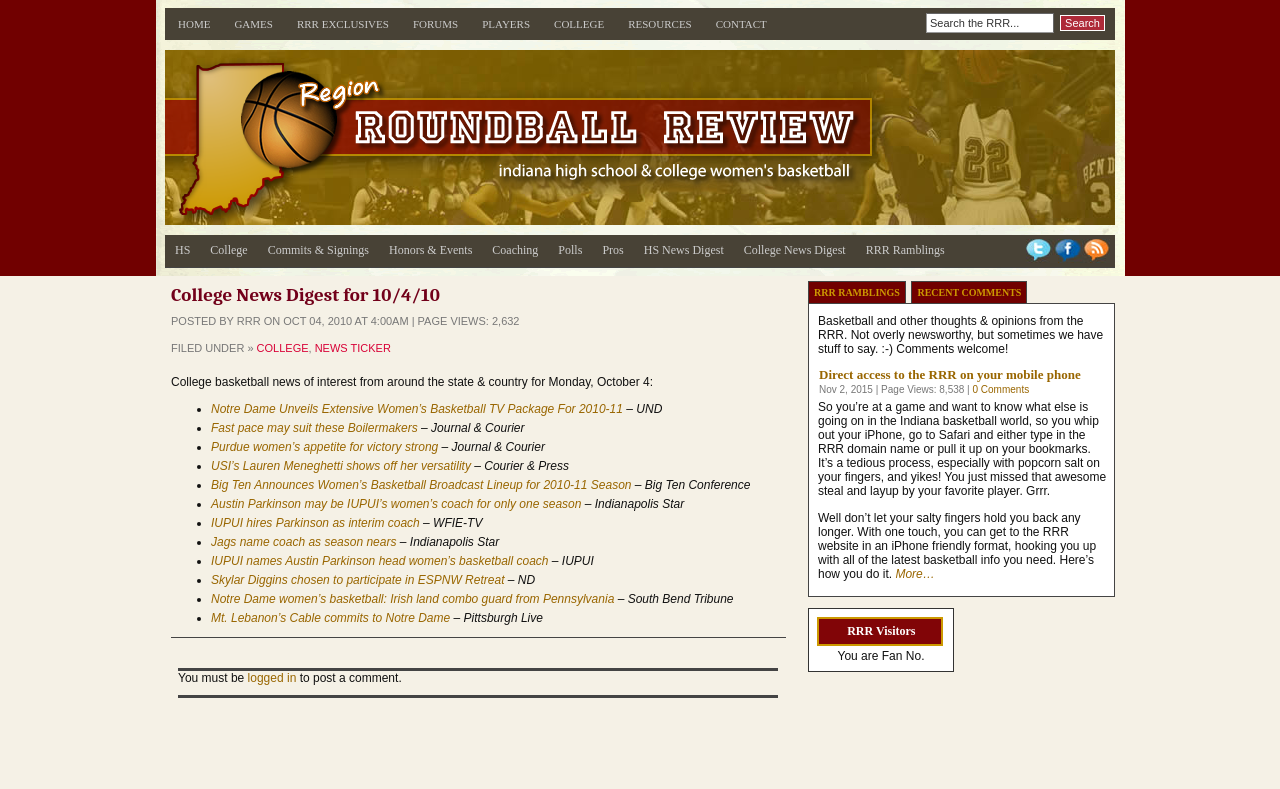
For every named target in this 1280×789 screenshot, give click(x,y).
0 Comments (1000, 389)
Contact (741, 24)
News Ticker (353, 348)
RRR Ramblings (905, 250)
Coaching (515, 250)
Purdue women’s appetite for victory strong (324, 447)
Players (506, 24)
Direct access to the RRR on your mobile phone (950, 374)
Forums (435, 24)
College (579, 24)
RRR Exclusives (343, 24)
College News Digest (795, 250)
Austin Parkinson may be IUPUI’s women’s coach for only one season (396, 504)
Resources (660, 24)
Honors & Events (430, 250)
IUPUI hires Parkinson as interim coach (315, 523)
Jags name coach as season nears (303, 542)
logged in (272, 678)
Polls (570, 250)
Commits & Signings (318, 250)
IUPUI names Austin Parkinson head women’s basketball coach (380, 561)
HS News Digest (684, 250)
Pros (612, 250)
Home (194, 24)
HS (182, 250)
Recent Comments (969, 292)
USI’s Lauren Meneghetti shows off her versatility (341, 466)
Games (253, 24)
